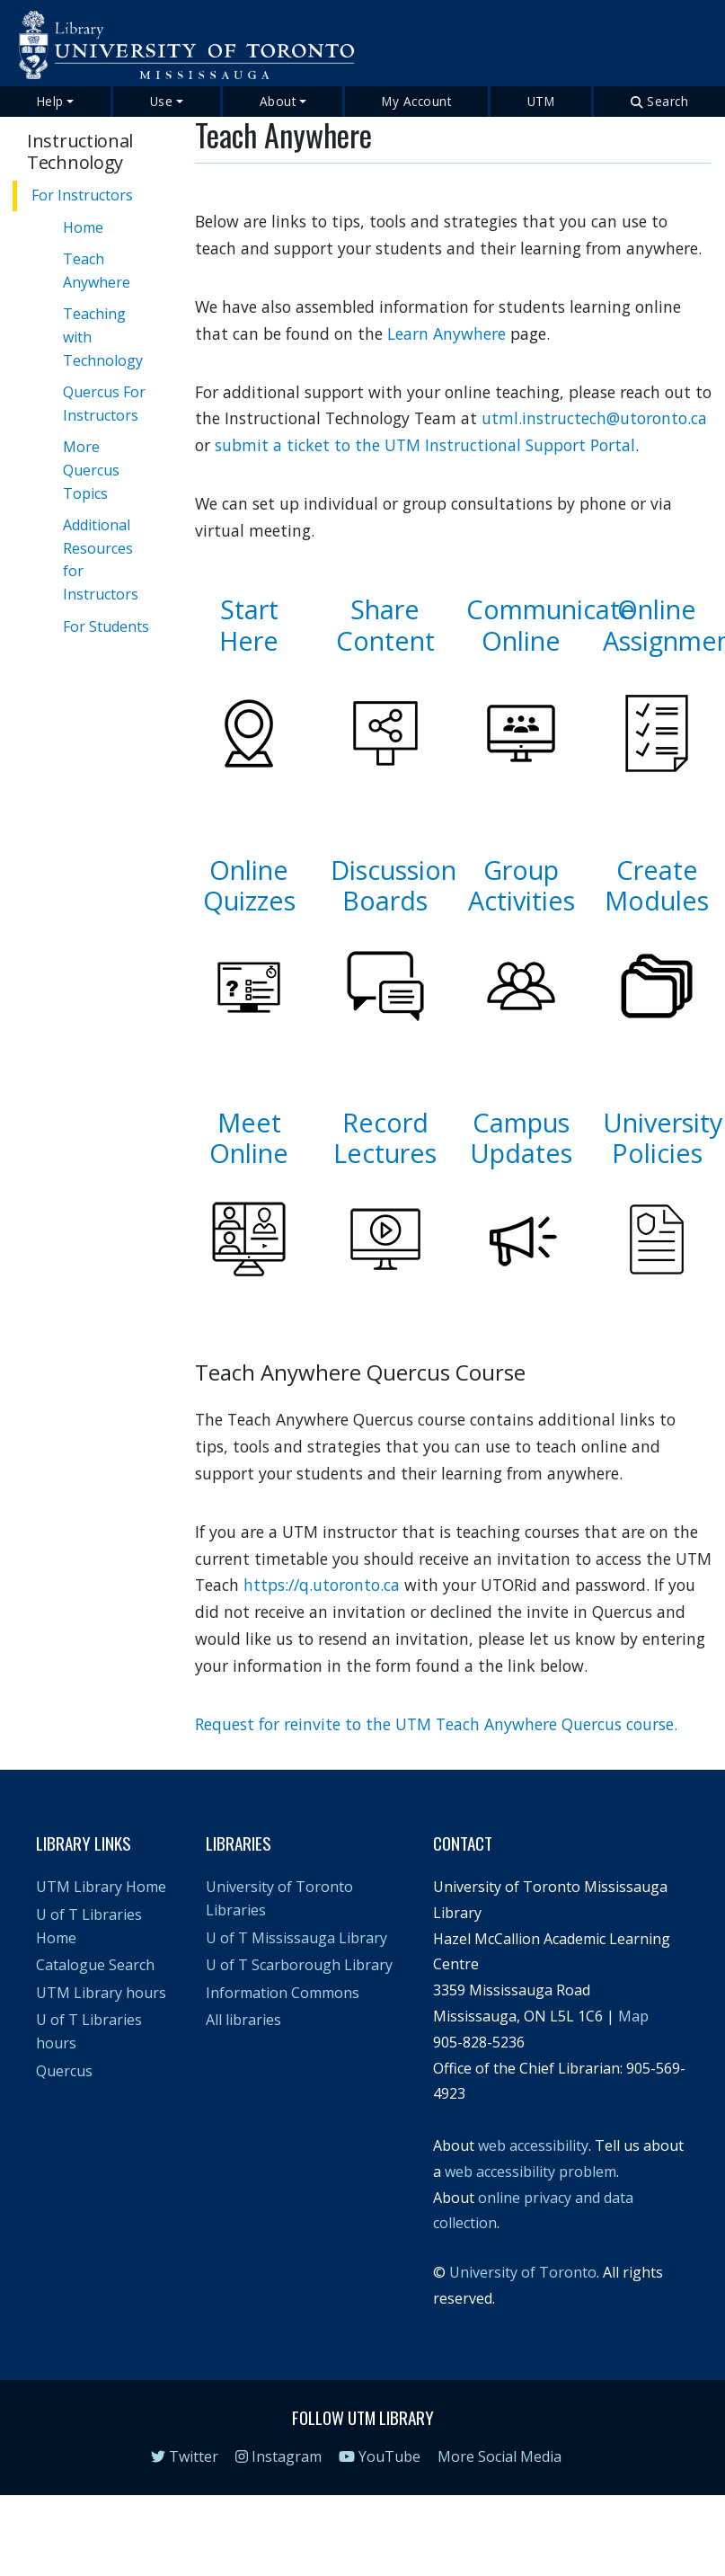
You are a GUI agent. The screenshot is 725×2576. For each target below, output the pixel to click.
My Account (416, 101)
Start (249, 608)
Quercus (64, 2071)
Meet (249, 1122)
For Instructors (82, 195)
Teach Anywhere (96, 270)
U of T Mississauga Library (296, 1938)
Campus (521, 1122)
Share (385, 608)
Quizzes (249, 900)
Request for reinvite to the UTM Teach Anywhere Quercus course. (436, 1724)
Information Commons (282, 1993)
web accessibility (533, 2145)
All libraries (243, 2020)
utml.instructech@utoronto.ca (594, 418)
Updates (521, 1152)
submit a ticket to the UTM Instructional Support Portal (425, 445)
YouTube (379, 2456)
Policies (657, 1152)
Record (385, 1122)
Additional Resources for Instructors (100, 559)
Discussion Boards (393, 885)
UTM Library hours (101, 1993)
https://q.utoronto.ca (321, 1584)
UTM (541, 101)
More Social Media (499, 2456)
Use (161, 101)
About (278, 101)
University (662, 1122)
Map (633, 2016)
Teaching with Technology (103, 336)
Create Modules (657, 885)
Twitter (184, 2456)
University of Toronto (523, 2272)
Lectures (385, 1152)
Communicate (550, 608)
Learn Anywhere (446, 333)
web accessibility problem (530, 2171)
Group (521, 869)
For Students (106, 626)
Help (50, 101)
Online (521, 640)
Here (249, 640)
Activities (521, 900)
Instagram (278, 2456)
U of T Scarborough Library (299, 1965)
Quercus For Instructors (104, 403)
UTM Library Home (101, 1886)
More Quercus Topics (91, 469)
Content (385, 640)
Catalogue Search (95, 1965)
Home (83, 227)
